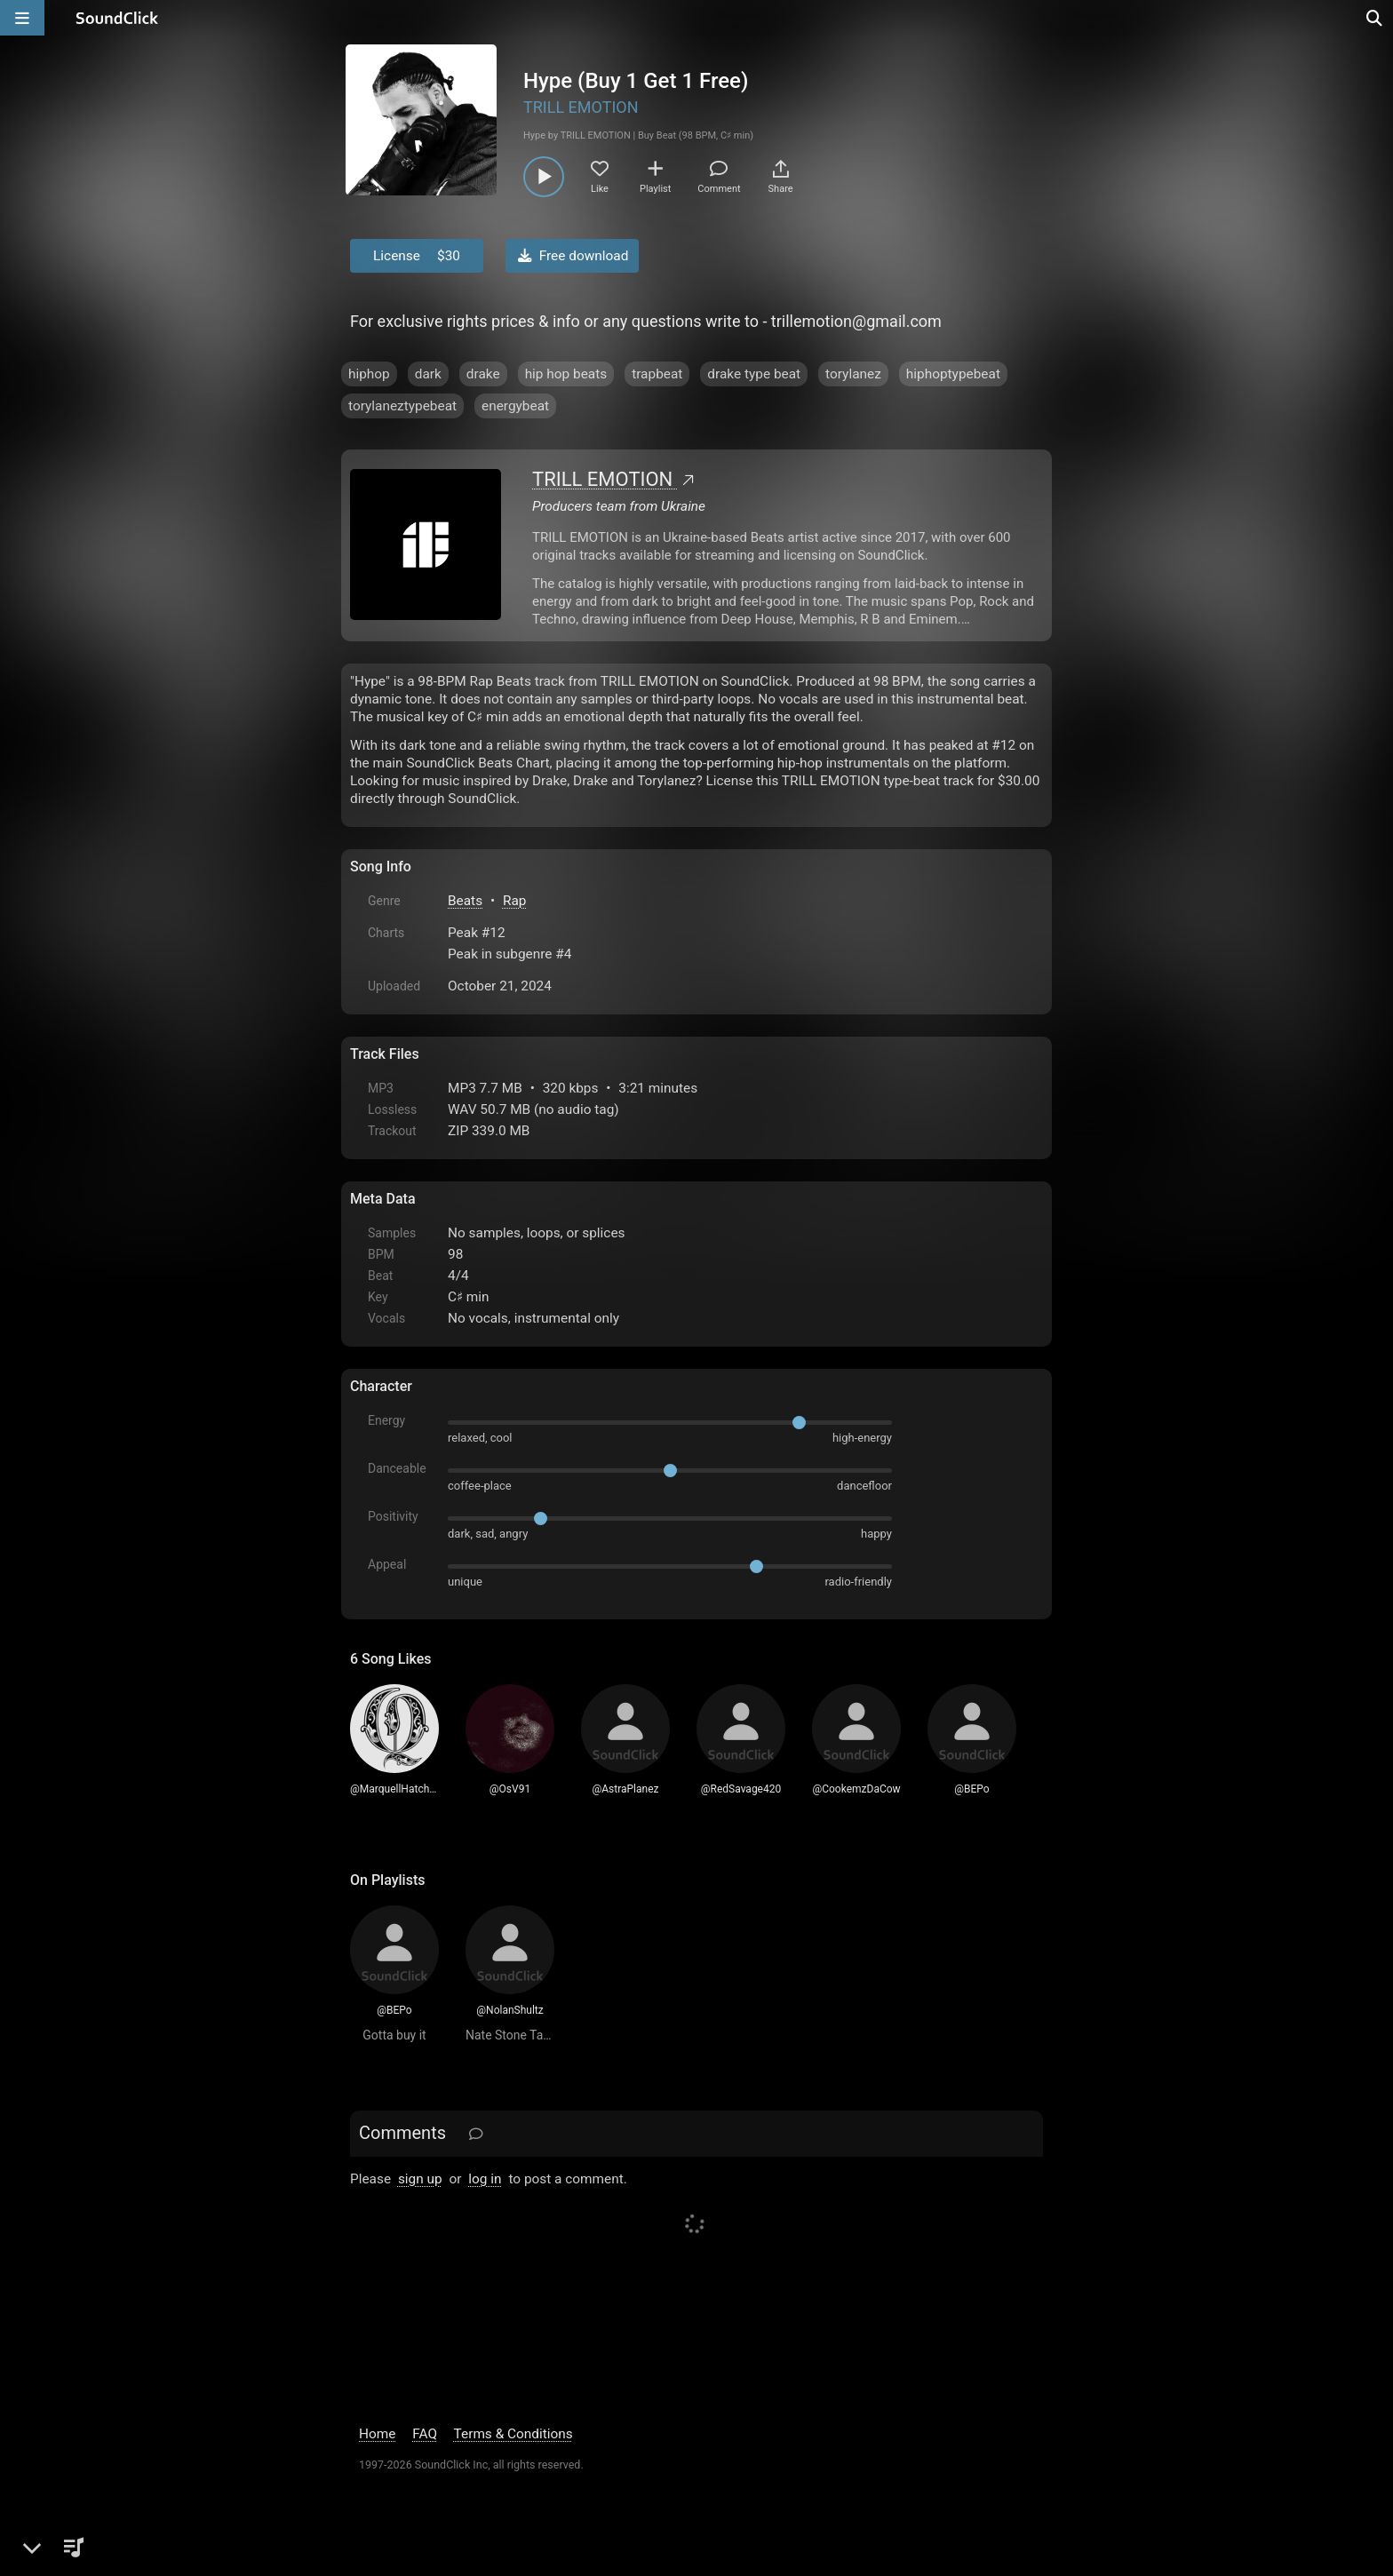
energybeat (515, 406)
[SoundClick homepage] (117, 18)
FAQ (424, 2434)
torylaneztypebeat (402, 406)
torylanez (853, 374)
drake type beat (753, 374)
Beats (465, 901)
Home (377, 2434)
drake (483, 374)
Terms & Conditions (513, 2434)
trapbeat (657, 374)
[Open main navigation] (22, 18)
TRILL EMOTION (581, 107)
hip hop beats (566, 374)
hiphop (369, 374)
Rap (515, 901)
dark (428, 374)
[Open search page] (1375, 18)
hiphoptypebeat (953, 374)
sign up (420, 2179)
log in (484, 2179)
